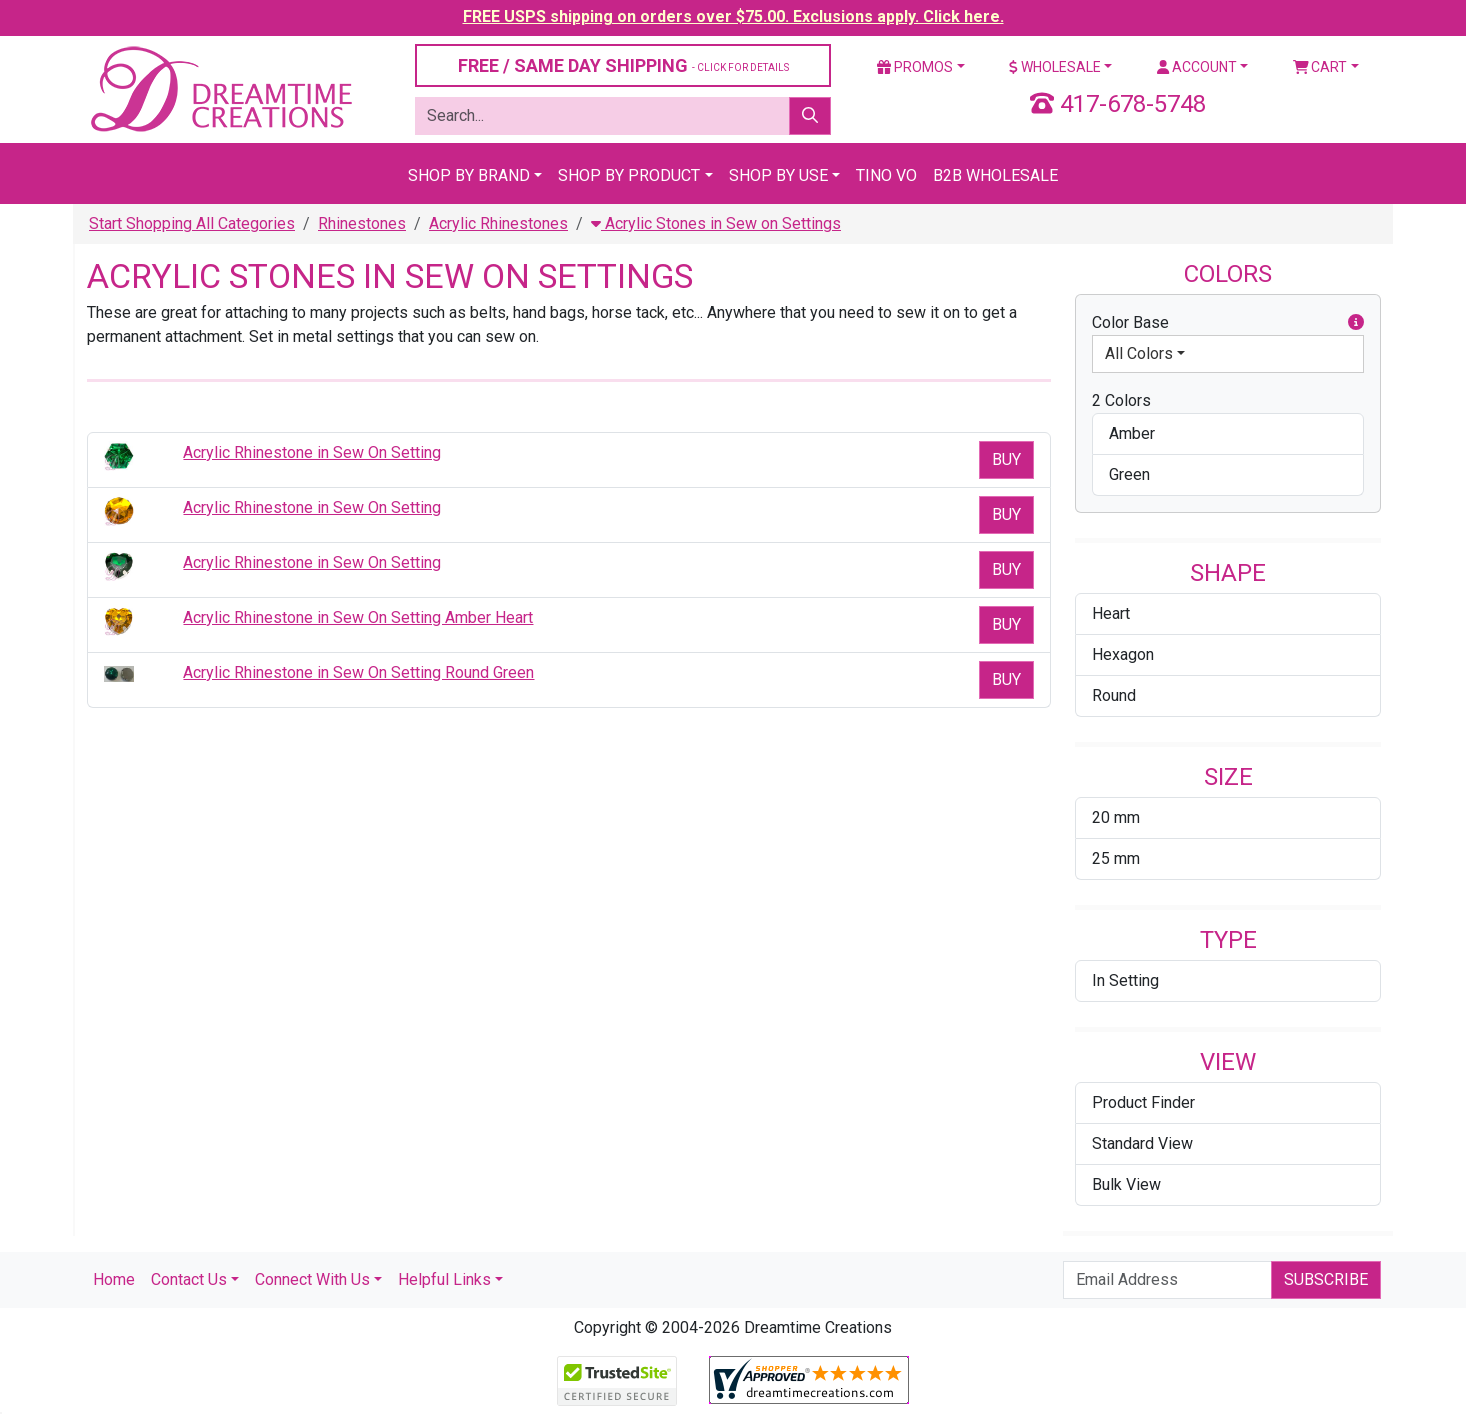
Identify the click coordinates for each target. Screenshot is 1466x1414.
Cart (1320, 67)
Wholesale (1055, 67)
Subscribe (1326, 1279)
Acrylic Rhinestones (498, 223)
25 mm (1116, 858)
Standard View (1142, 1143)
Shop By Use (778, 175)
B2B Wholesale (995, 175)
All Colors (1139, 353)
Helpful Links (444, 1279)
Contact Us (189, 1279)
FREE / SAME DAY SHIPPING (623, 65)
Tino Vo (886, 175)
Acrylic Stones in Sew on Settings (716, 223)
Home (114, 1279)
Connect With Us (312, 1279)
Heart (1111, 613)
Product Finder (1143, 1102)
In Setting (1125, 980)
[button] (1356, 323)
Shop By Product (629, 175)
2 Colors (1121, 400)
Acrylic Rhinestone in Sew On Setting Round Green (358, 672)
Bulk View (1126, 1184)
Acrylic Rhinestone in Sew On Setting (312, 452)
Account (1197, 67)
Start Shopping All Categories (192, 223)
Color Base (1228, 323)
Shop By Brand (469, 175)
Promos (915, 67)
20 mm (1116, 817)
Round (1114, 695)
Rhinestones (362, 223)
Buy (1006, 459)
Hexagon (1123, 654)
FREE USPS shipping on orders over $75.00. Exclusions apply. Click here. (733, 16)
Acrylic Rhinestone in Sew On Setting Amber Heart (358, 617)
